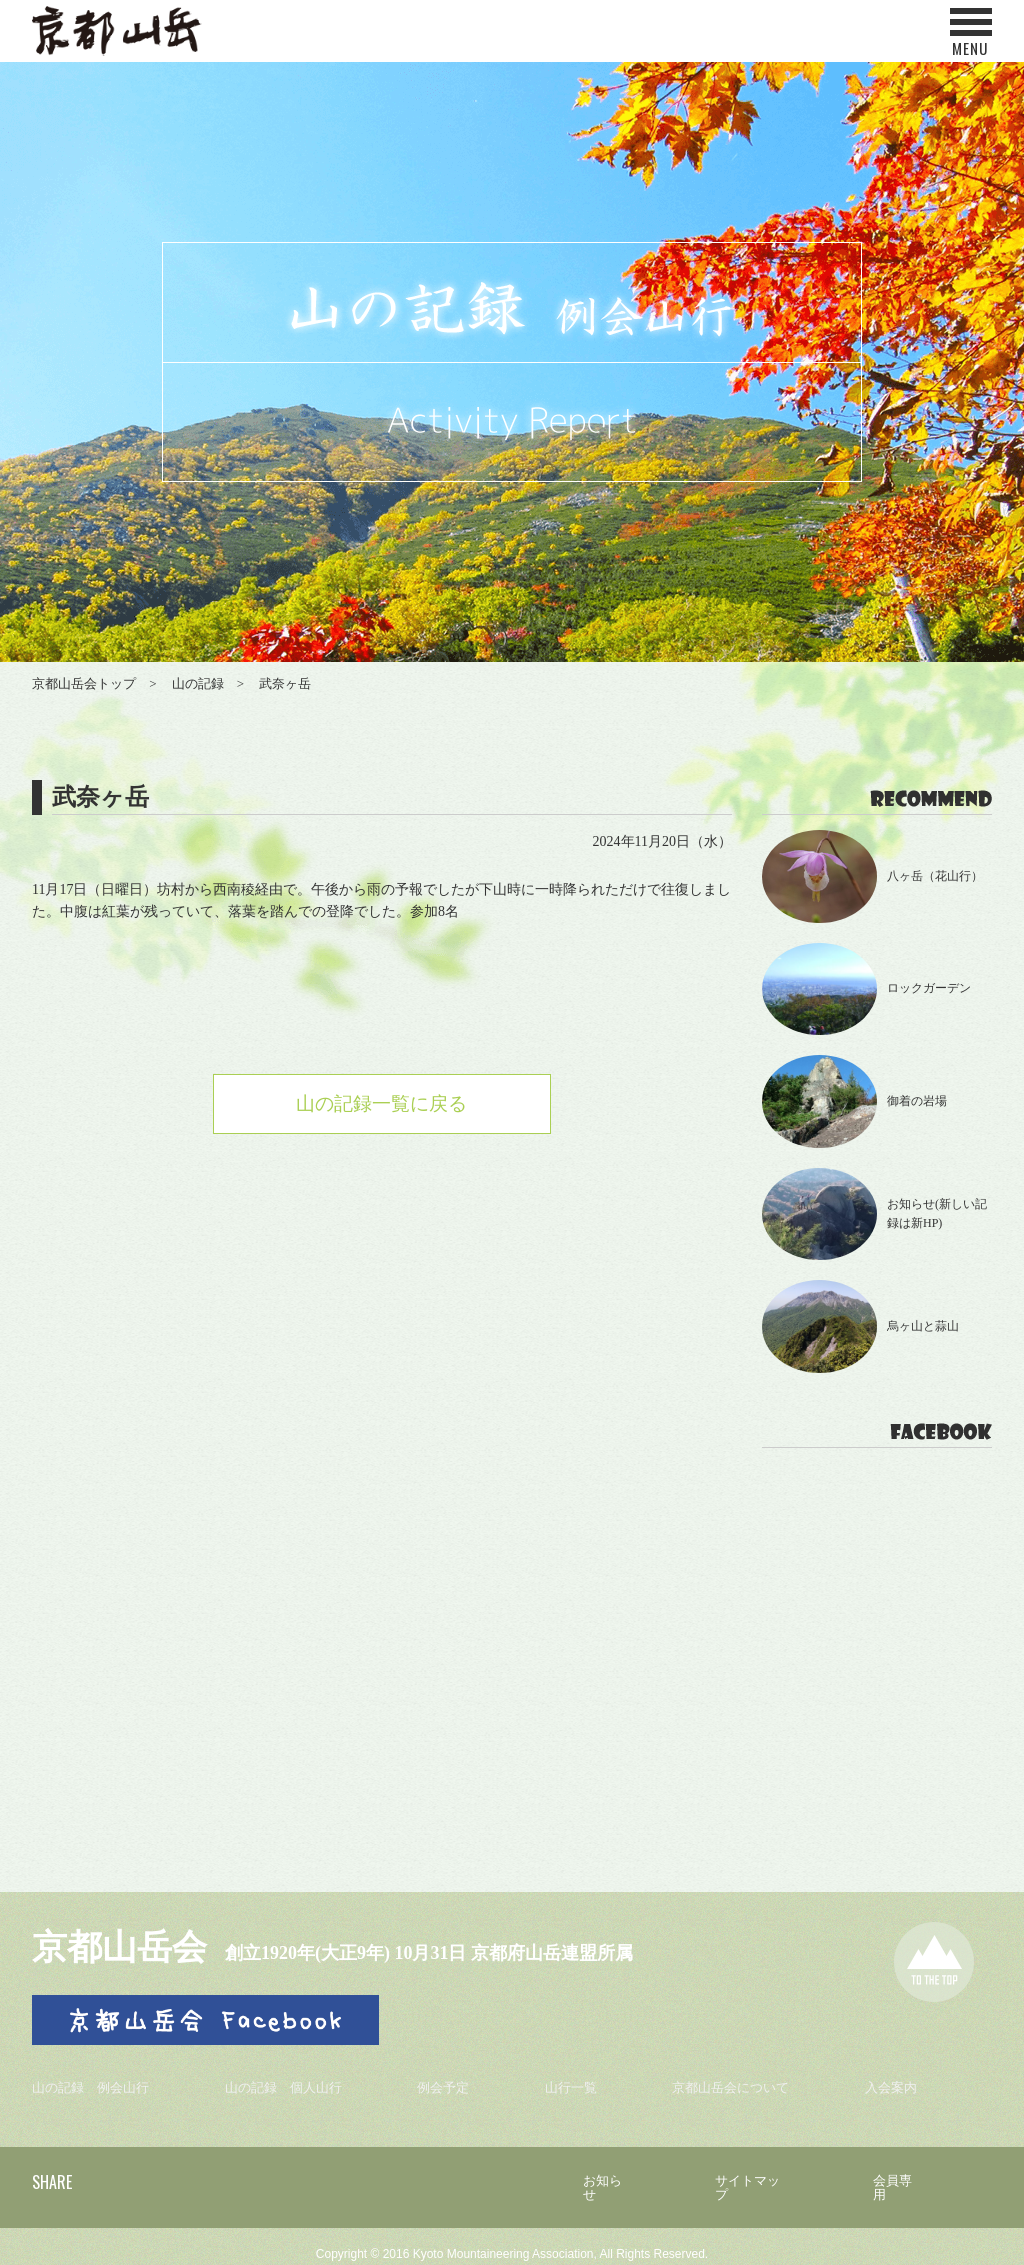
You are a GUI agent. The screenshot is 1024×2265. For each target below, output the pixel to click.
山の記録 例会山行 (95, 2080)
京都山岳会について (735, 2080)
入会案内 (895, 2080)
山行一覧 (575, 2080)
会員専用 (897, 2174)
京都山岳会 (127, 1946)
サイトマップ (747, 2174)
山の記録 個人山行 (290, 2080)
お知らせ (597, 2174)
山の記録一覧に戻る (382, 1105)
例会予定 (450, 2080)
